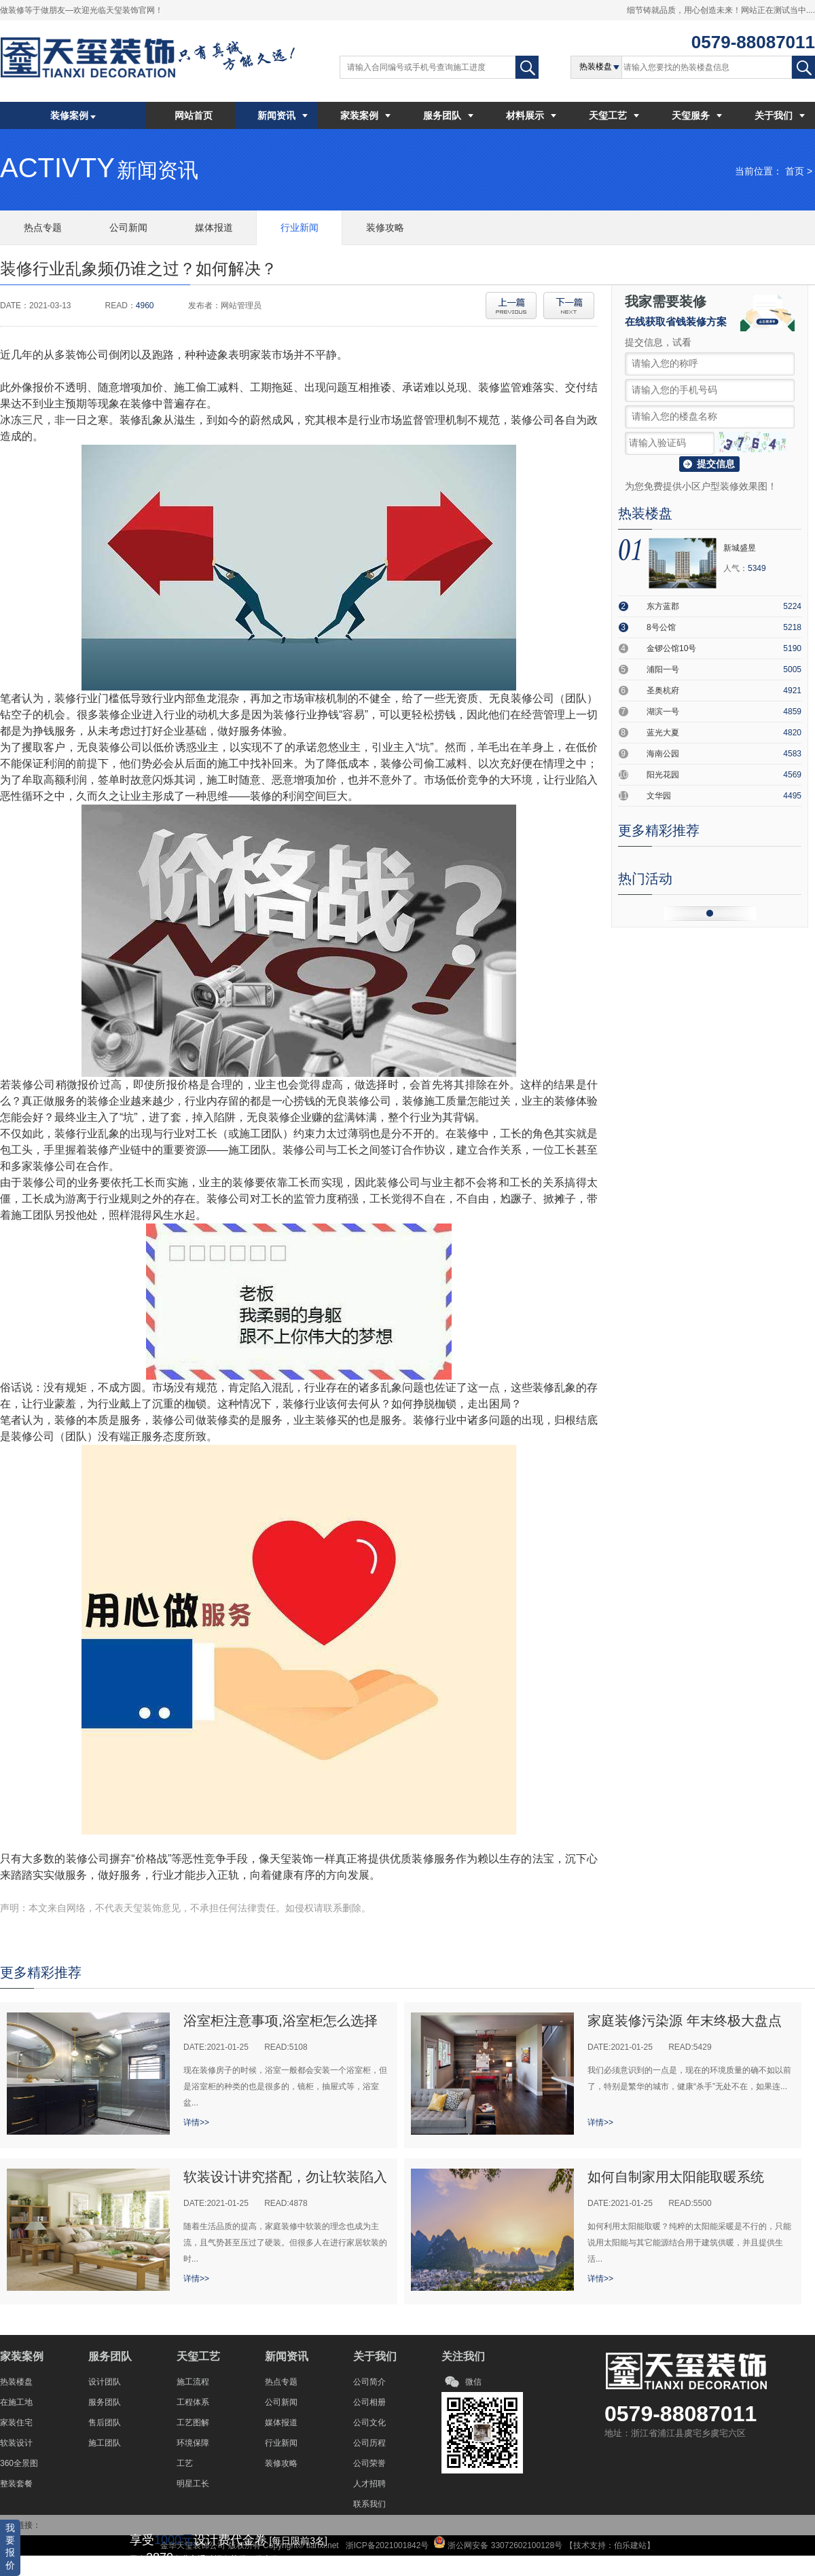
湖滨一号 (663, 711)
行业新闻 (281, 2443)
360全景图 (19, 2463)
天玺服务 (697, 115)
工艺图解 (193, 2422)
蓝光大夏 (663, 732)
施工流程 (193, 2382)
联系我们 (369, 2504)
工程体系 (193, 2402)
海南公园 (663, 753)
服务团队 (448, 115)
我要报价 (10, 2546)
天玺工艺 (614, 115)
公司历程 (369, 2443)
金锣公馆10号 (671, 648)
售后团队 (104, 2422)
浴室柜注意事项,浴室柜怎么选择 (280, 2020)
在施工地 (16, 2402)
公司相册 (369, 2402)
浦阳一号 (663, 669)
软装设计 (16, 2443)
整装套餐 (16, 2483)
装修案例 (73, 115)
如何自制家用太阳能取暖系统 (675, 2176)
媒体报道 (281, 2422)
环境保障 (193, 2443)
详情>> (196, 2122)
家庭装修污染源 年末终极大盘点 (684, 2020)
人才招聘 (369, 2483)
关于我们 (780, 115)
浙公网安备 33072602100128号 (504, 2545)
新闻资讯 (282, 115)
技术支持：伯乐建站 (610, 2545)
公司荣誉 (369, 2463)
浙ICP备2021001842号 (386, 2545)
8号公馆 (661, 627)
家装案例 (365, 115)
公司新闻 (281, 2402)
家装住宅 (16, 2422)
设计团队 (104, 2382)
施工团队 (104, 2443)
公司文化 (369, 2422)
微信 (473, 2382)
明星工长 (193, 2483)
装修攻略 (281, 2463)
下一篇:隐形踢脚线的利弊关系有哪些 (568, 305)
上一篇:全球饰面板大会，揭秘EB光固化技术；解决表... (511, 305)
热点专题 (281, 2382)
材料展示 (531, 115)
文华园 (659, 796)
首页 (794, 171)
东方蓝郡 (663, 606)
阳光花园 (663, 774)
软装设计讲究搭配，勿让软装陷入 (285, 2176)
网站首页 (194, 115)
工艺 (185, 2463)
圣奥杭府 (663, 690)
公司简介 (369, 2382)
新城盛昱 (739, 548)
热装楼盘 (16, 2382)
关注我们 (463, 2356)
